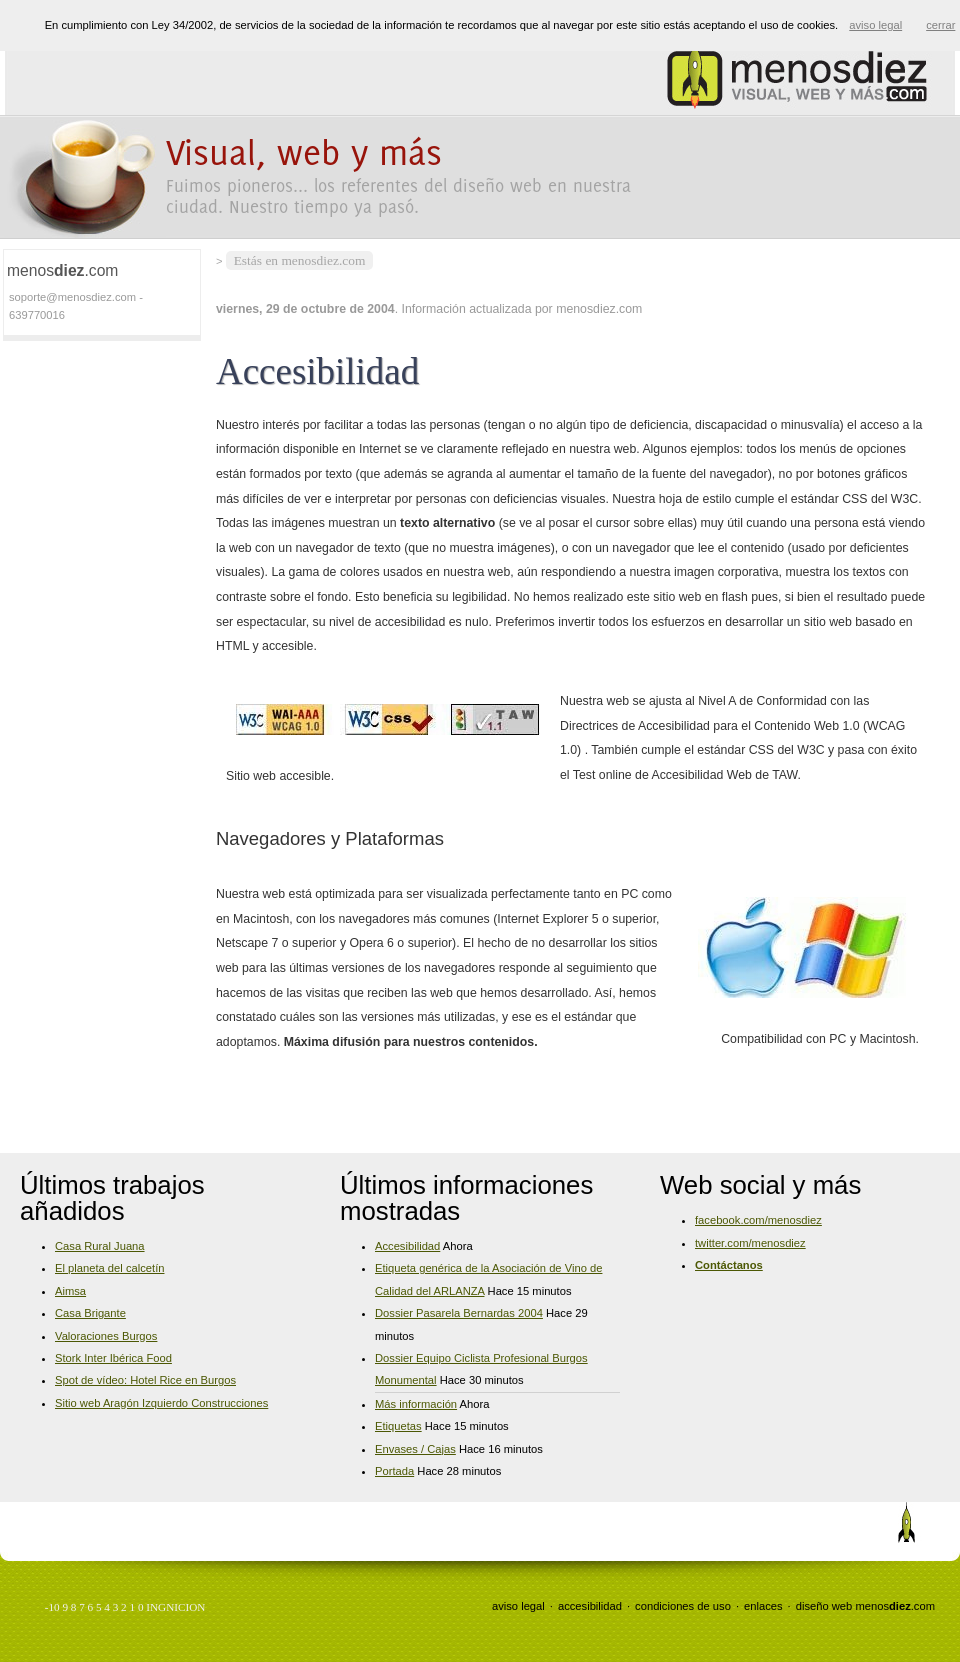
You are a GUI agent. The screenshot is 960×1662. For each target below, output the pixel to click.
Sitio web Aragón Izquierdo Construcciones (161, 1403)
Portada (394, 1471)
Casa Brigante (90, 1313)
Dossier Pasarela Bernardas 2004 (459, 1313)
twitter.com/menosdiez (750, 1243)
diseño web (824, 1606)
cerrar (940, 25)
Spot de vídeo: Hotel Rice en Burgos (145, 1380)
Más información (416, 1404)
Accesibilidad (407, 1246)
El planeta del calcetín (109, 1268)
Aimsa (70, 1291)
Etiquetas (398, 1426)
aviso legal (518, 1606)
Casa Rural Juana (100, 1246)
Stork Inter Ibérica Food (113, 1358)
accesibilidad (590, 1606)
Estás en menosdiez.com (300, 260)
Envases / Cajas (415, 1449)
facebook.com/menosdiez (758, 1220)
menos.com (895, 1606)
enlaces (763, 1606)
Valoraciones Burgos (106, 1336)
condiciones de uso (683, 1606)
